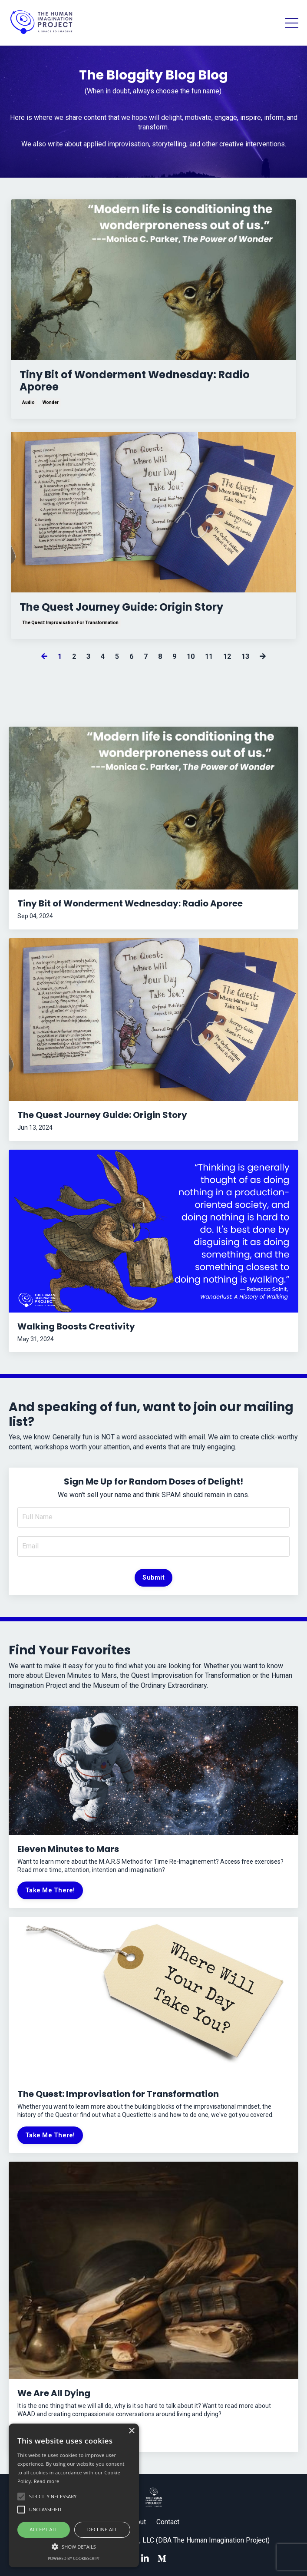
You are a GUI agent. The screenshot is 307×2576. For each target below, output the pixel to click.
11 (209, 656)
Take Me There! (50, 1890)
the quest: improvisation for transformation (70, 622)
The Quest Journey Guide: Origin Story (121, 607)
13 (245, 656)
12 (227, 656)
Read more (46, 2481)
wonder (51, 402)
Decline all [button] (102, 2529)
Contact (167, 2522)
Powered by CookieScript (74, 2558)
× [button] (131, 2431)
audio (28, 402)
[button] (73, 2546)
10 (191, 656)
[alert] (74, 2495)
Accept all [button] (44, 2529)
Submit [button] (153, 1577)
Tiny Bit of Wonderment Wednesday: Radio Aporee (135, 381)
